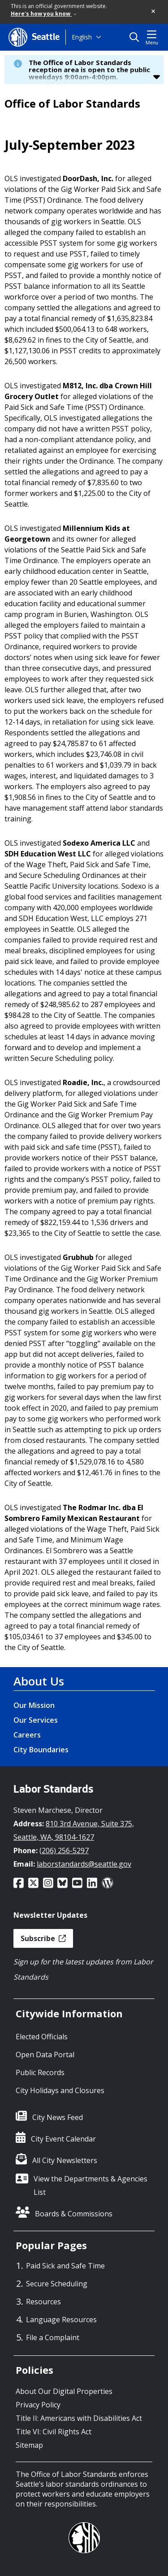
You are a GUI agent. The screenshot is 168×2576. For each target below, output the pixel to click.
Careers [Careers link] (27, 1735)
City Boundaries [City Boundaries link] (41, 1750)
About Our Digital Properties (64, 2391)
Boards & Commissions (73, 2214)
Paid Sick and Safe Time (65, 2266)
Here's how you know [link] (44, 13)
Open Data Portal (45, 2054)
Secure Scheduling (56, 2284)
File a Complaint (52, 2337)
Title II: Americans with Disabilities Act (79, 2418)
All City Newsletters (64, 2160)
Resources (43, 2302)
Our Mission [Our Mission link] (34, 1705)
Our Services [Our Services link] (35, 1720)
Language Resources (61, 2319)
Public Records (40, 2072)
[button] (153, 11)
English (82, 37)
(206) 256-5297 (64, 1850)
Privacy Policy (38, 2405)
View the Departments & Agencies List (90, 2185)
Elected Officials (42, 2037)
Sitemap (29, 2445)
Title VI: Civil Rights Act (53, 2432)
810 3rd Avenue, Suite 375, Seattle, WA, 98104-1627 (73, 1830)
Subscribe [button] (43, 1938)
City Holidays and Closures (60, 2090)
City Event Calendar (63, 2139)
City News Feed (57, 2117)
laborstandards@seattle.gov (84, 1864)
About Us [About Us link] (38, 1681)
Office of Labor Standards (72, 104)
